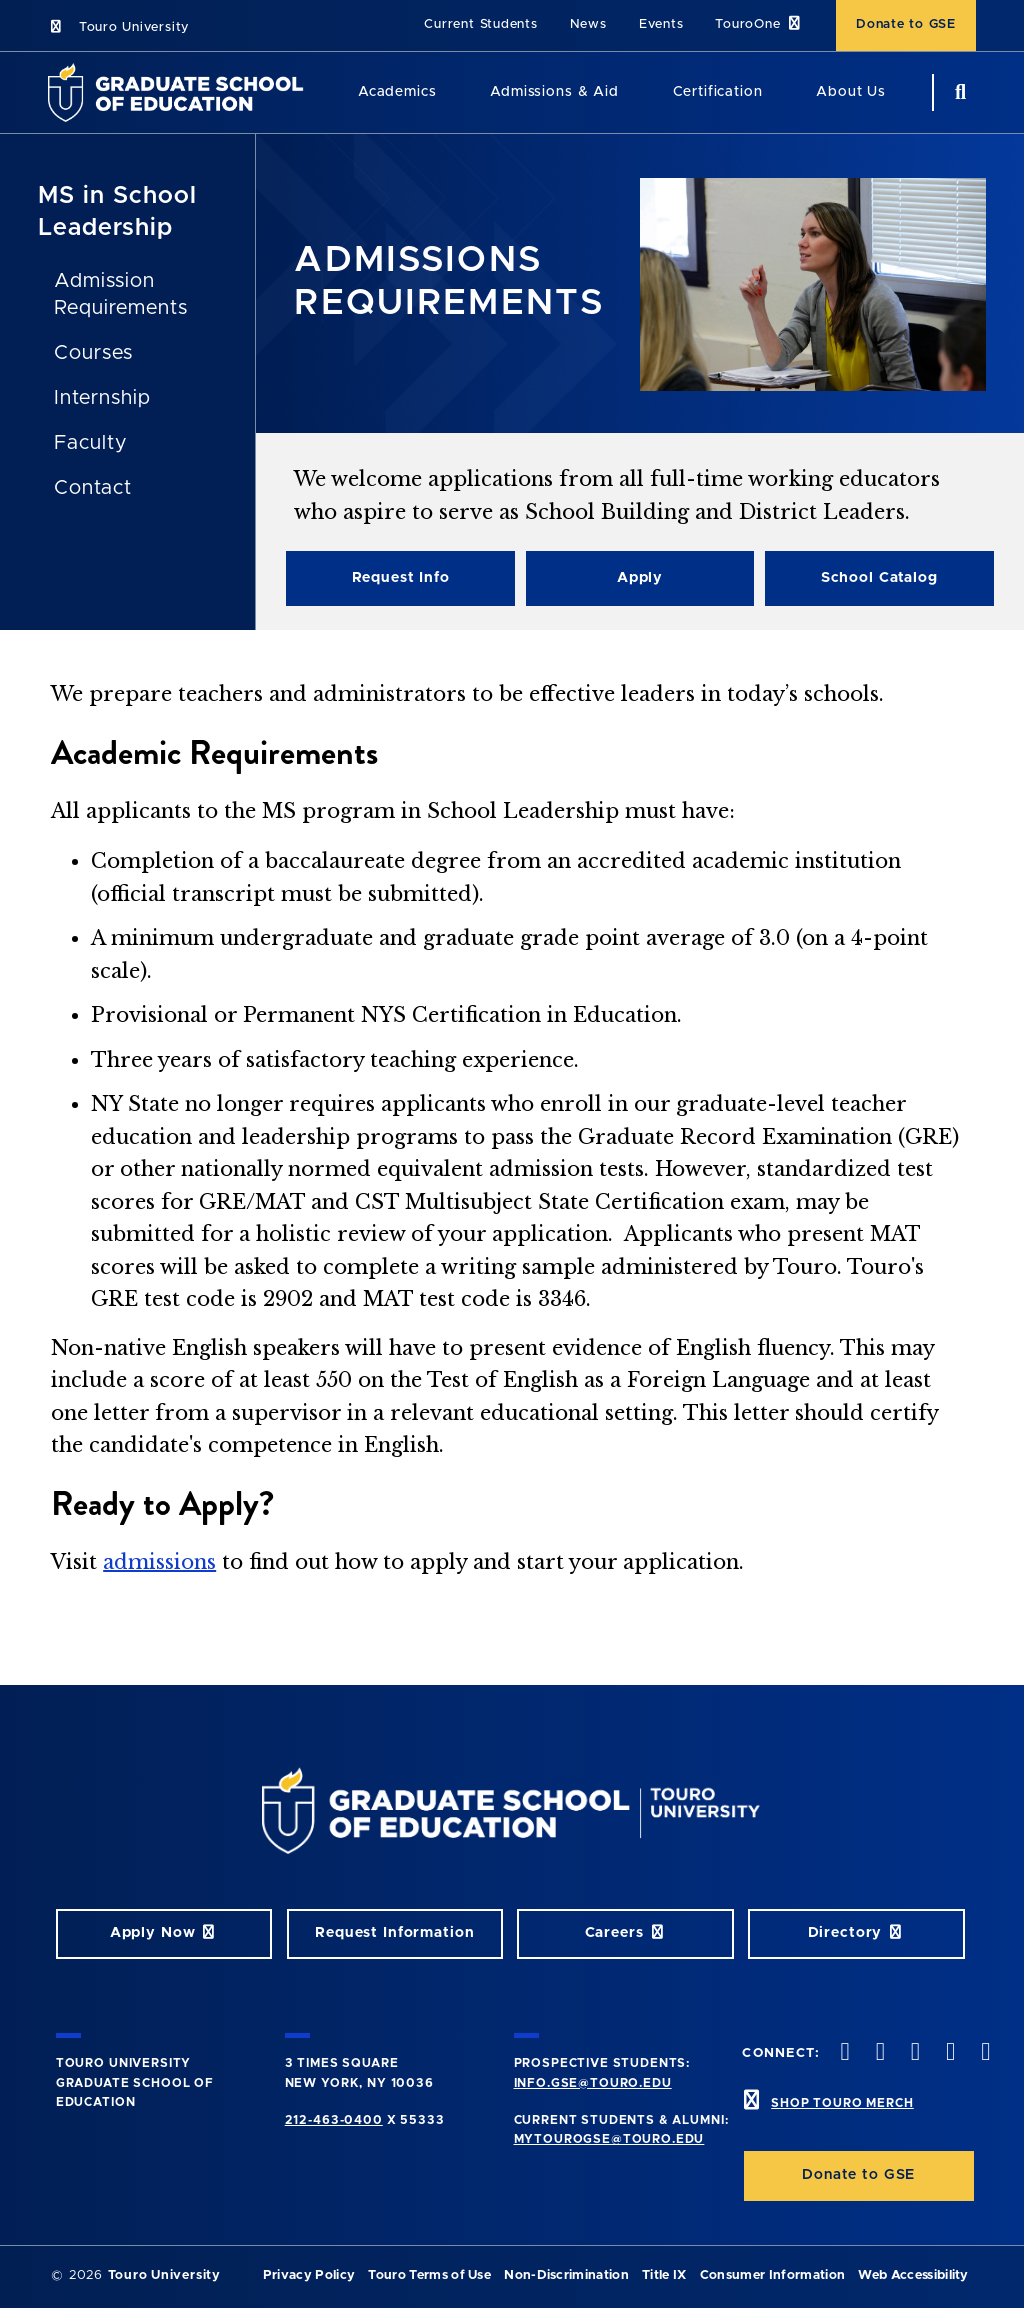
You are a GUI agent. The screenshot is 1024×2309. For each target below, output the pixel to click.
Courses (93, 353)
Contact (93, 488)
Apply (640, 578)
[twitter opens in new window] (878, 2053)
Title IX (664, 2275)
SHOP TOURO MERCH (842, 2103)
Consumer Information (772, 2275)
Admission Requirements (121, 294)
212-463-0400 (334, 2120)
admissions (159, 1562)
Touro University (118, 27)
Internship (102, 398)
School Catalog (879, 578)
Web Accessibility (913, 2275)
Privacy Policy (309, 2275)
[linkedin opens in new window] (984, 2053)
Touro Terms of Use (429, 2275)
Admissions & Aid (554, 92)
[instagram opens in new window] (913, 2053)
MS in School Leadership (117, 212)
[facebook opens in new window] (843, 2053)
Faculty (90, 443)
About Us (851, 92)
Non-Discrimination (566, 2275)
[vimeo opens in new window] (949, 2053)
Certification (718, 92)
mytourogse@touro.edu (609, 2139)
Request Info (401, 578)
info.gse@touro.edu (593, 2083)
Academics (397, 92)
